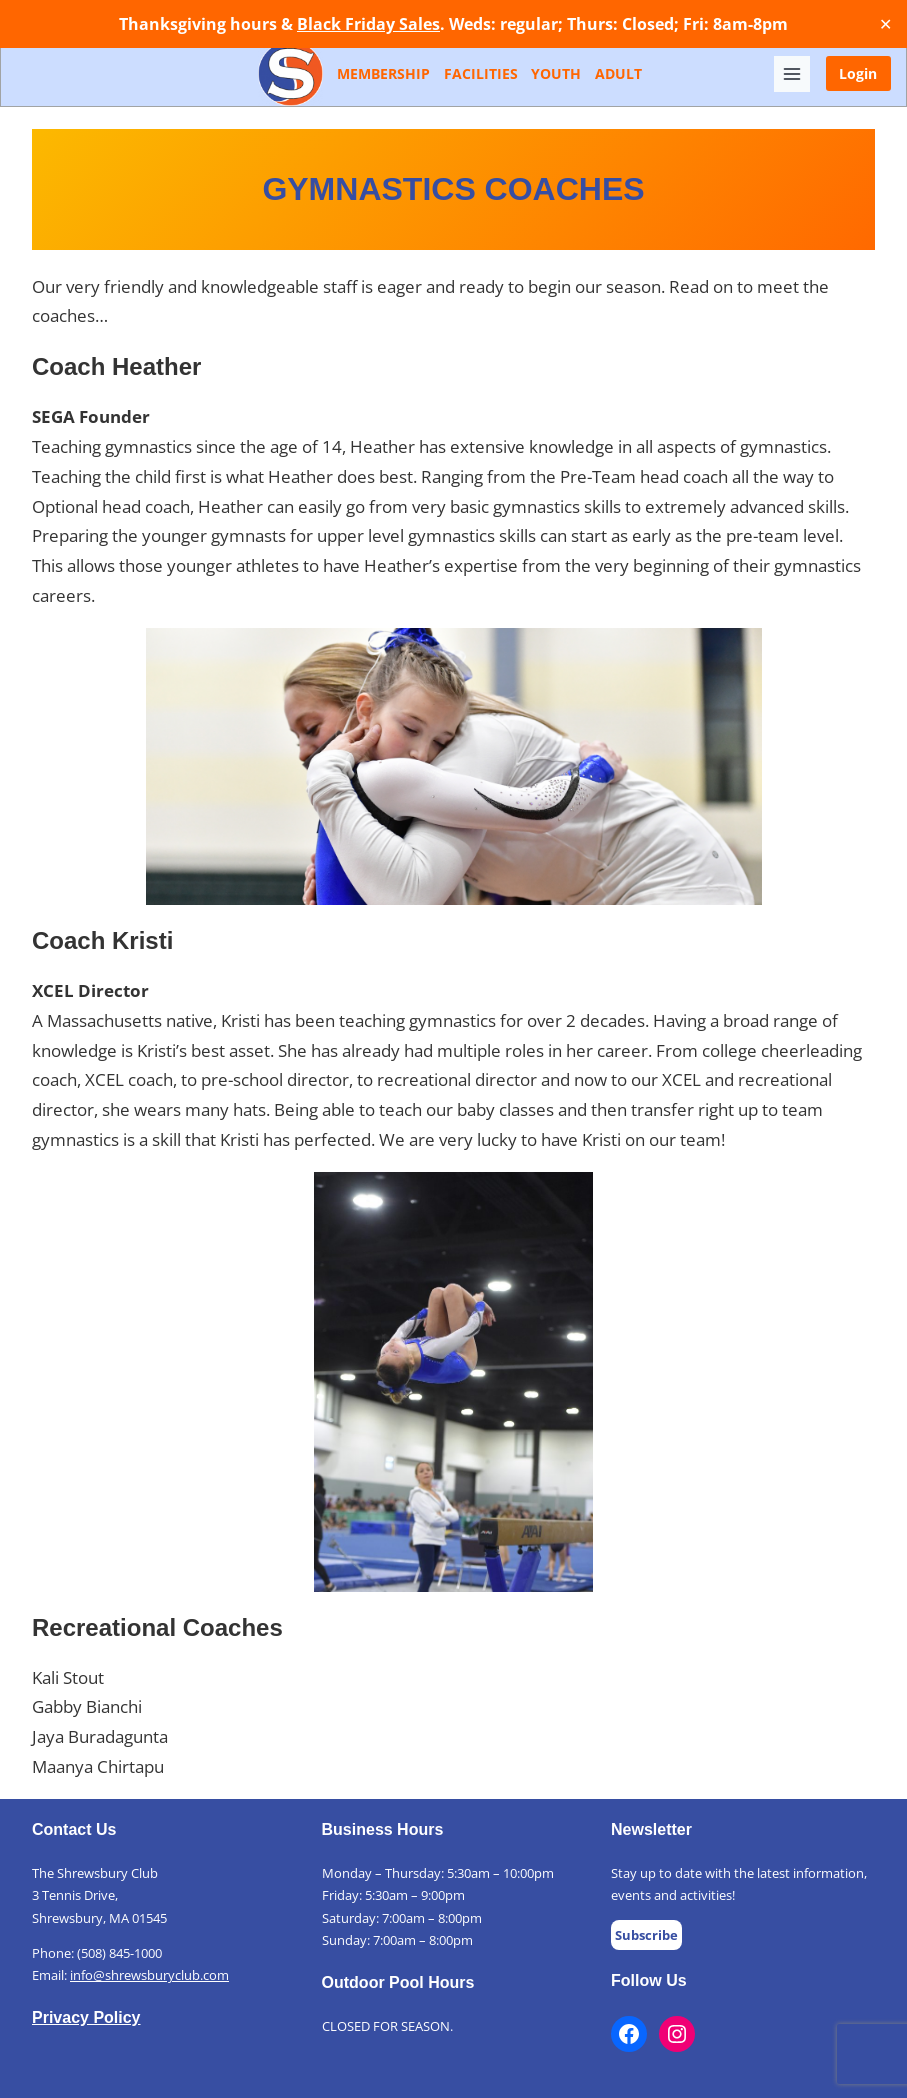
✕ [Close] (885, 24)
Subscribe (646, 1935)
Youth (556, 73)
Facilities (481, 73)
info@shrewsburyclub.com (149, 1975)
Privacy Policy (86, 2017)
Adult (618, 73)
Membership (383, 73)
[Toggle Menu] (792, 74)
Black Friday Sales (368, 24)
